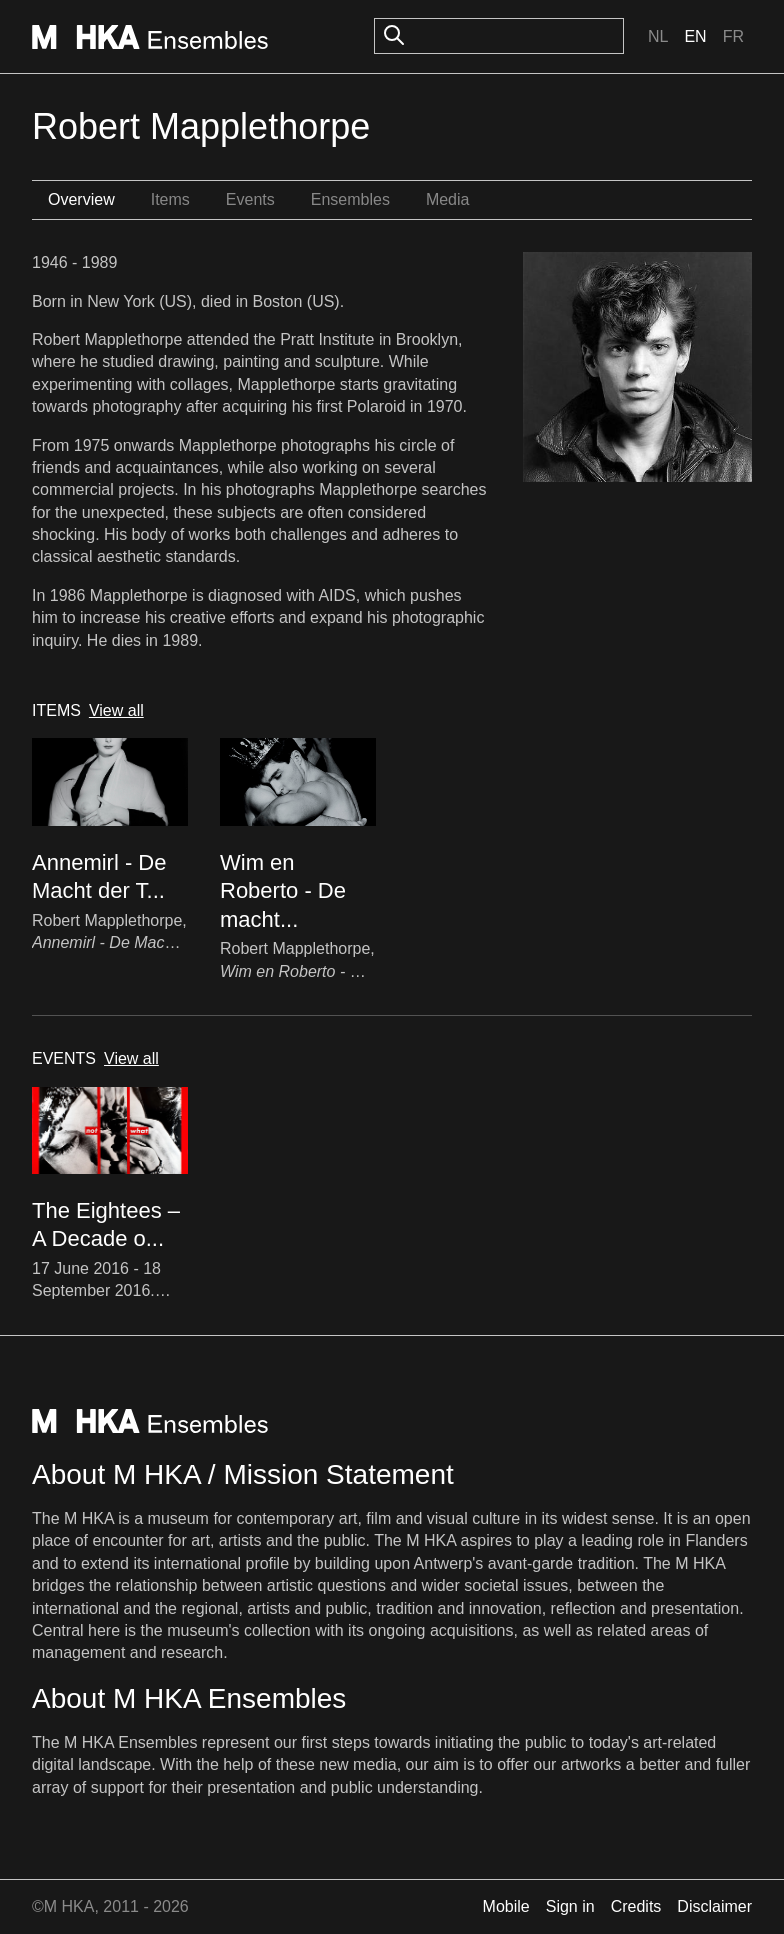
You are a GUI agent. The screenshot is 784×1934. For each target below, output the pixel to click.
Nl (658, 36)
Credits (636, 1906)
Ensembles (350, 199)
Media (448, 199)
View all (116, 710)
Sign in (570, 1906)
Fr (733, 36)
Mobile (506, 1906)
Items (170, 199)
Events (250, 199)
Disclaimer (714, 1906)
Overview (81, 199)
